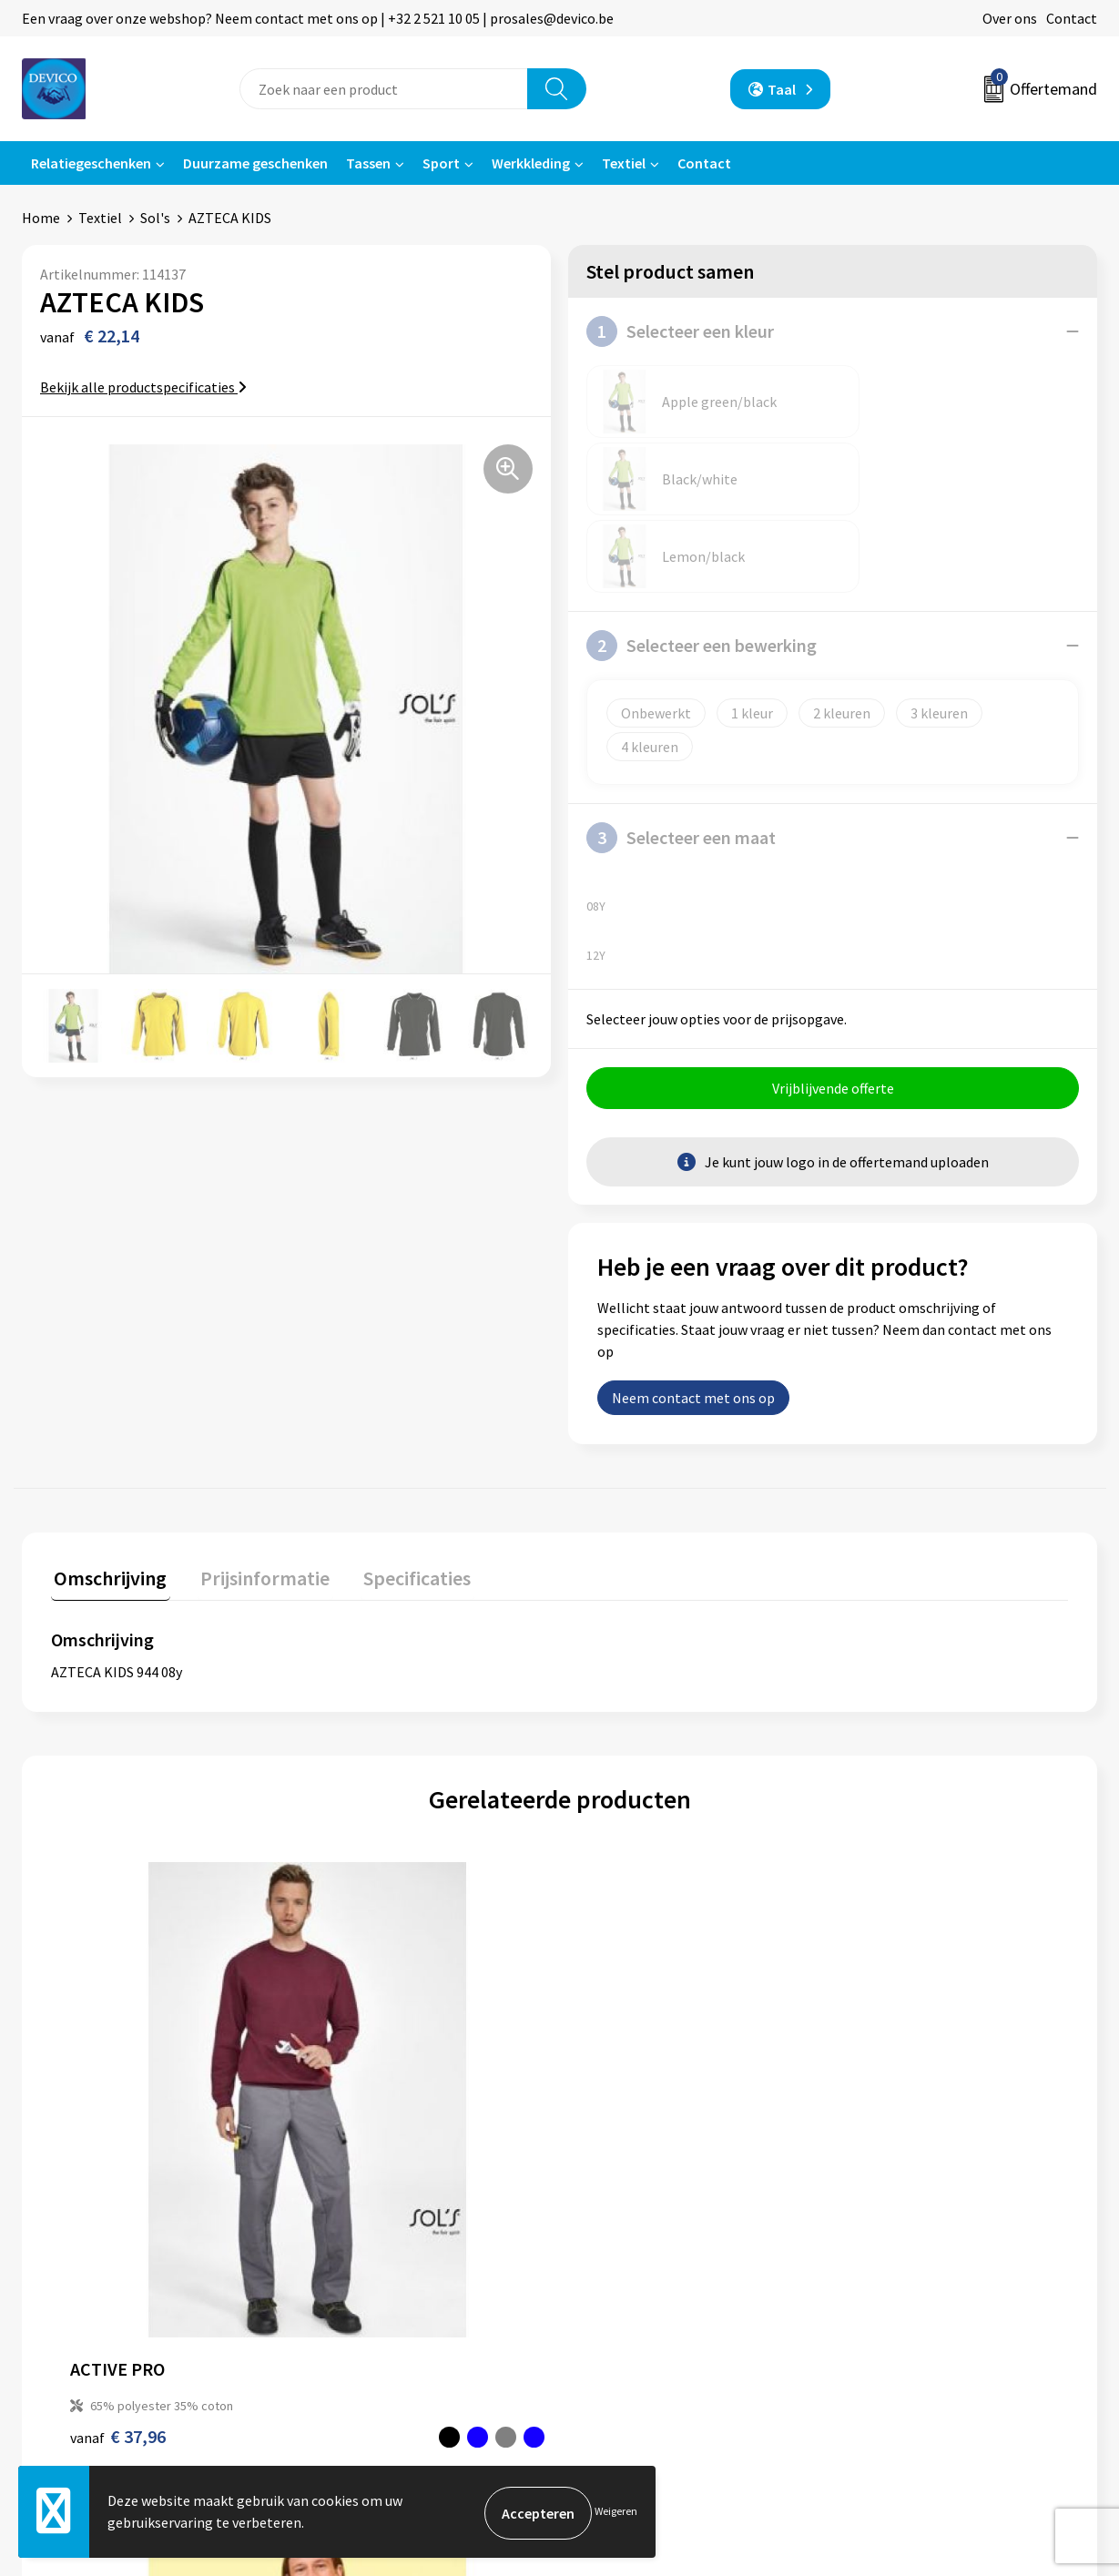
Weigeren (616, 2513)
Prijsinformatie (364, 2247)
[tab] (107, 1427)
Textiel (624, 163)
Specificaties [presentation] (401, 1423)
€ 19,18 (881, 2022)
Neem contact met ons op (693, 1246)
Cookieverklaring (902, 2274)
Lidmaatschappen (372, 2330)
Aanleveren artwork (377, 2274)
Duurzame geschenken (255, 163)
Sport (441, 163)
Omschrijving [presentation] (107, 1423)
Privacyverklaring (903, 2247)
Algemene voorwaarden (922, 2219)
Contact (1071, 18)
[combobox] (383, 88)
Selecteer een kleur (680, 331)
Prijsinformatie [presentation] (255, 1423)
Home (41, 218)
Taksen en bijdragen (378, 2302)
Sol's (155, 218)
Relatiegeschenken (91, 163)
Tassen (368, 163)
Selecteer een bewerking (701, 490)
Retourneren (622, 2247)
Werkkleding (531, 163)
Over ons (1009, 18)
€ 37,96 (118, 2022)
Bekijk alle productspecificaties (143, 387)
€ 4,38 (622, 2022)
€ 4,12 (367, 2022)
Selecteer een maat (681, 682)
